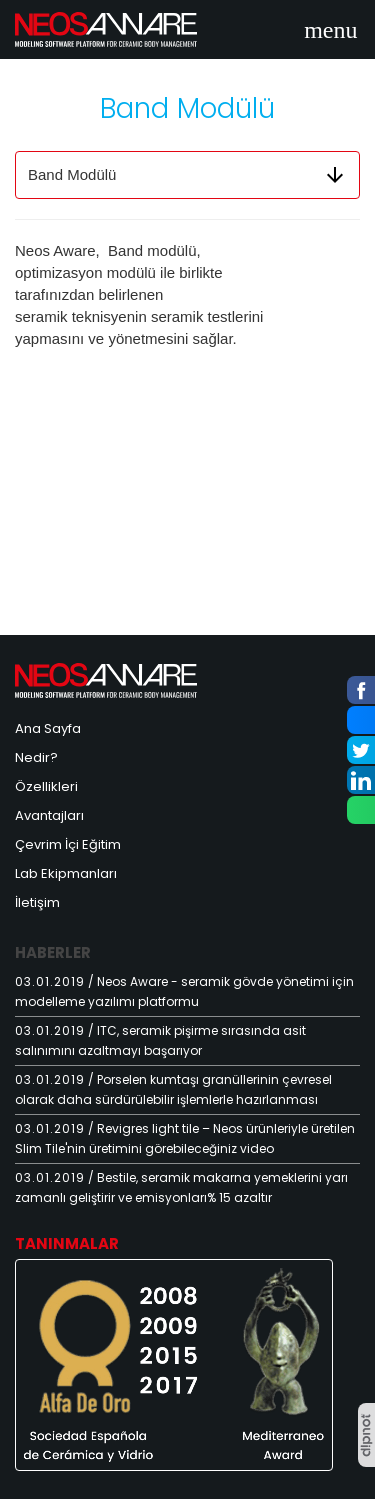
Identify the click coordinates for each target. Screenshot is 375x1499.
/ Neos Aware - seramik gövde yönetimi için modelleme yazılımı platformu (184, 991)
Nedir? (36, 757)
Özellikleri (46, 786)
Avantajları (49, 815)
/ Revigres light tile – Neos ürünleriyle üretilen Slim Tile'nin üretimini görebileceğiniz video (185, 1138)
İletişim (37, 902)
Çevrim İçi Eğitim (68, 844)
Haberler (53, 952)
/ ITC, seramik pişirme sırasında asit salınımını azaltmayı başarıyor (160, 1040)
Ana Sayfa (48, 728)
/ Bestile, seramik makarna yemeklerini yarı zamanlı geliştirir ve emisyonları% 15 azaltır (181, 1187)
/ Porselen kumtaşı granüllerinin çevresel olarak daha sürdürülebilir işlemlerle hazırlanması (173, 1089)
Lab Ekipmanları (66, 873)
